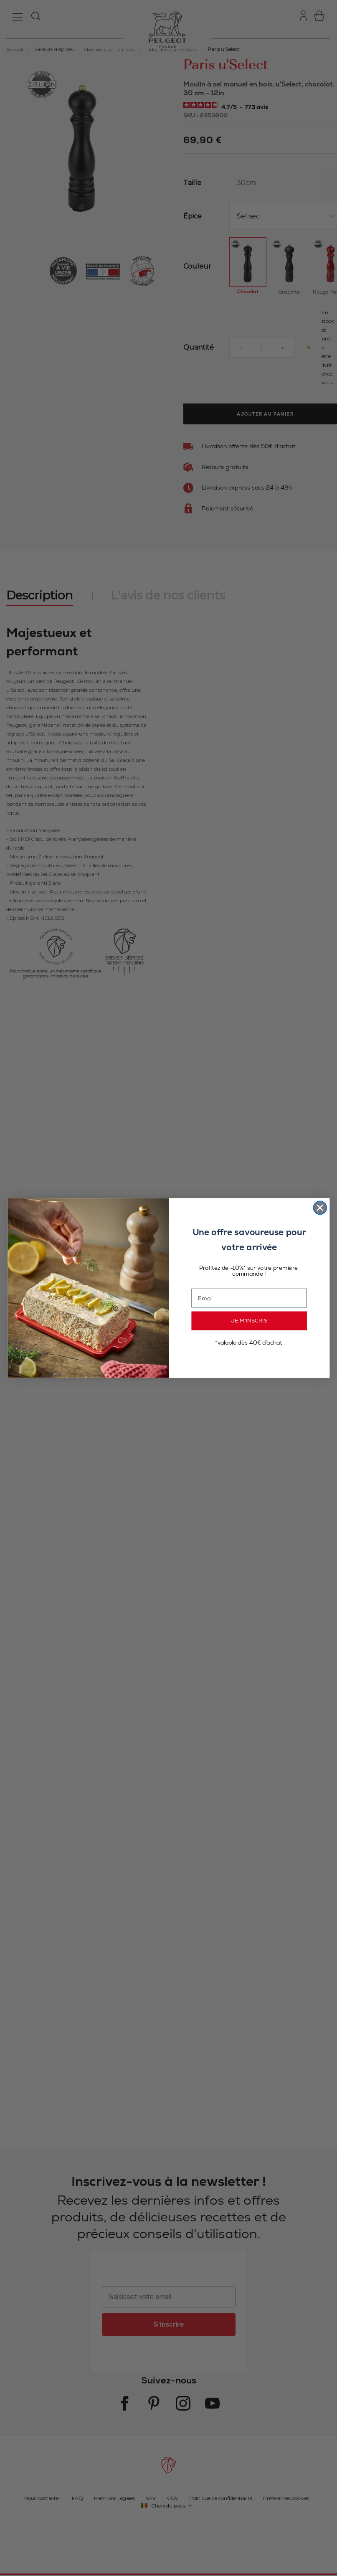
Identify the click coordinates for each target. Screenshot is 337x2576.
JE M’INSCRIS (249, 1320)
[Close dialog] (320, 1207)
